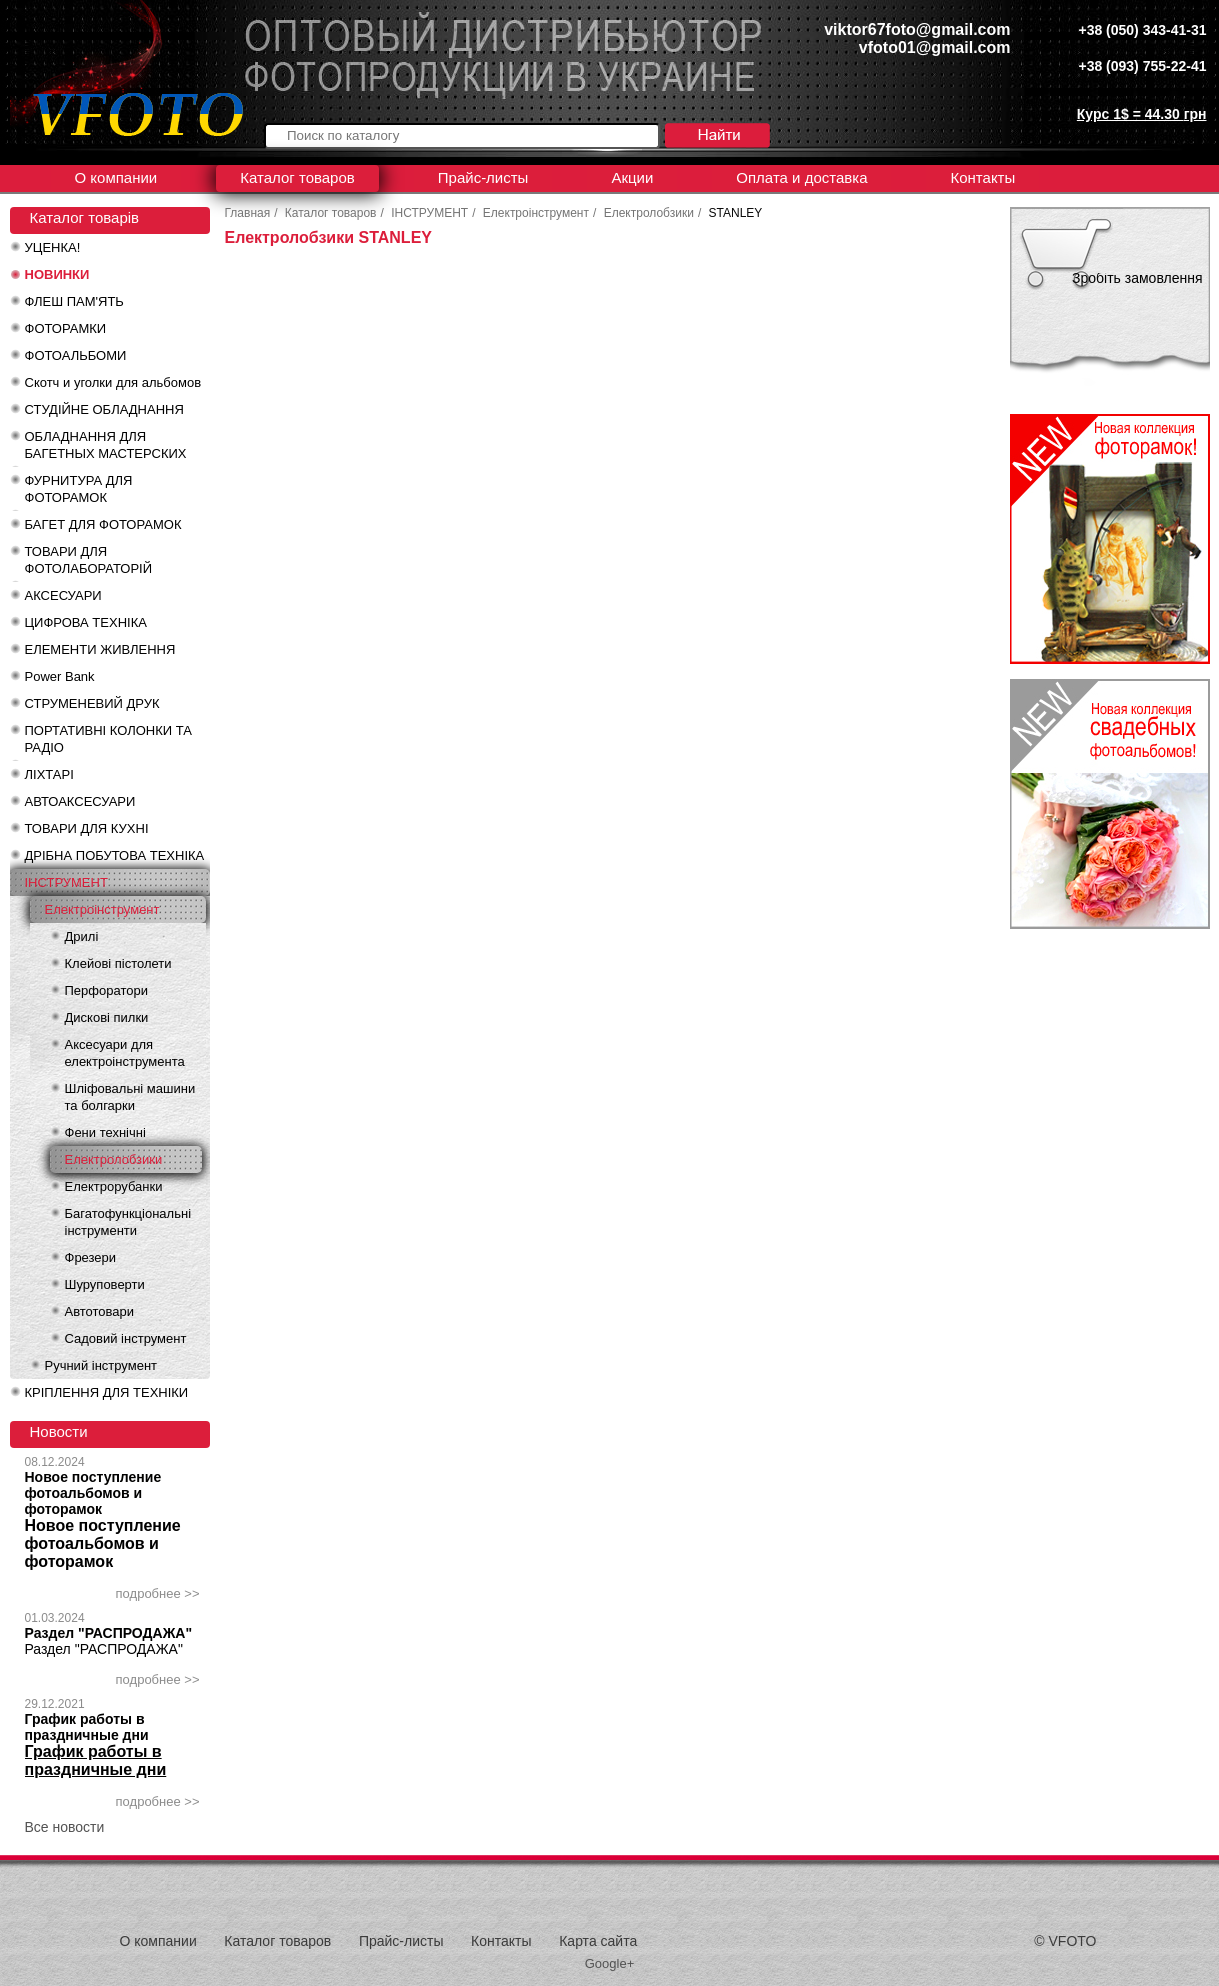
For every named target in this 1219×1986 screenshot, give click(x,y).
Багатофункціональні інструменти (128, 1222)
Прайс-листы (483, 177)
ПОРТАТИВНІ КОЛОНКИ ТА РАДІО (108, 739)
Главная (248, 213)
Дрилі (82, 936)
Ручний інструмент (101, 1365)
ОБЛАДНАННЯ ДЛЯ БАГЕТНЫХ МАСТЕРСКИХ (106, 445)
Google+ (610, 1963)
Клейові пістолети (118, 963)
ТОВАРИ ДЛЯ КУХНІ (87, 828)
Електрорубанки (114, 1186)
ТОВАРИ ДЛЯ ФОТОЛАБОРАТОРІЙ (89, 560)
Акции (632, 177)
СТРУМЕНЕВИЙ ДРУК (92, 703)
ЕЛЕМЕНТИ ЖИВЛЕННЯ (100, 649)
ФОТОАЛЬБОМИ (76, 355)
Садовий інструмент (126, 1338)
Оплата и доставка (801, 177)
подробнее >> (158, 1593)
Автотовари (100, 1311)
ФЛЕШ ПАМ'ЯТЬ (74, 301)
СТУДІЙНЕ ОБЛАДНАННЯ (104, 409)
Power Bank (60, 676)
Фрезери (91, 1257)
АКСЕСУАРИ (63, 595)
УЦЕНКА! (53, 247)
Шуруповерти (105, 1284)
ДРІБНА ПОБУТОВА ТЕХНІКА (115, 855)
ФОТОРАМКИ (66, 328)
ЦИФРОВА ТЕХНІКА (86, 622)
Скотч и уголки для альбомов (113, 382)
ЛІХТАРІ (49, 774)
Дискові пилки (107, 1017)
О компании (116, 177)
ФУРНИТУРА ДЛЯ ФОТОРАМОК (79, 489)
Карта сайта (598, 1941)
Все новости (65, 1827)
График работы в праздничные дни (87, 1727)
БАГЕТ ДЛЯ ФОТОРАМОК (103, 524)
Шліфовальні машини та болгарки (130, 1097)
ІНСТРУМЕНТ (66, 882)
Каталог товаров (297, 177)
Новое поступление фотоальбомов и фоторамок (93, 1493)
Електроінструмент (102, 909)
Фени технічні (105, 1132)
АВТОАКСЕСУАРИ (80, 801)
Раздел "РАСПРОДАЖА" (109, 1633)
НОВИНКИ (57, 274)
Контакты (982, 177)
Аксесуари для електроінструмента (125, 1053)
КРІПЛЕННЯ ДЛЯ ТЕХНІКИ (107, 1392)
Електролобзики (114, 1159)
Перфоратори (106, 990)
